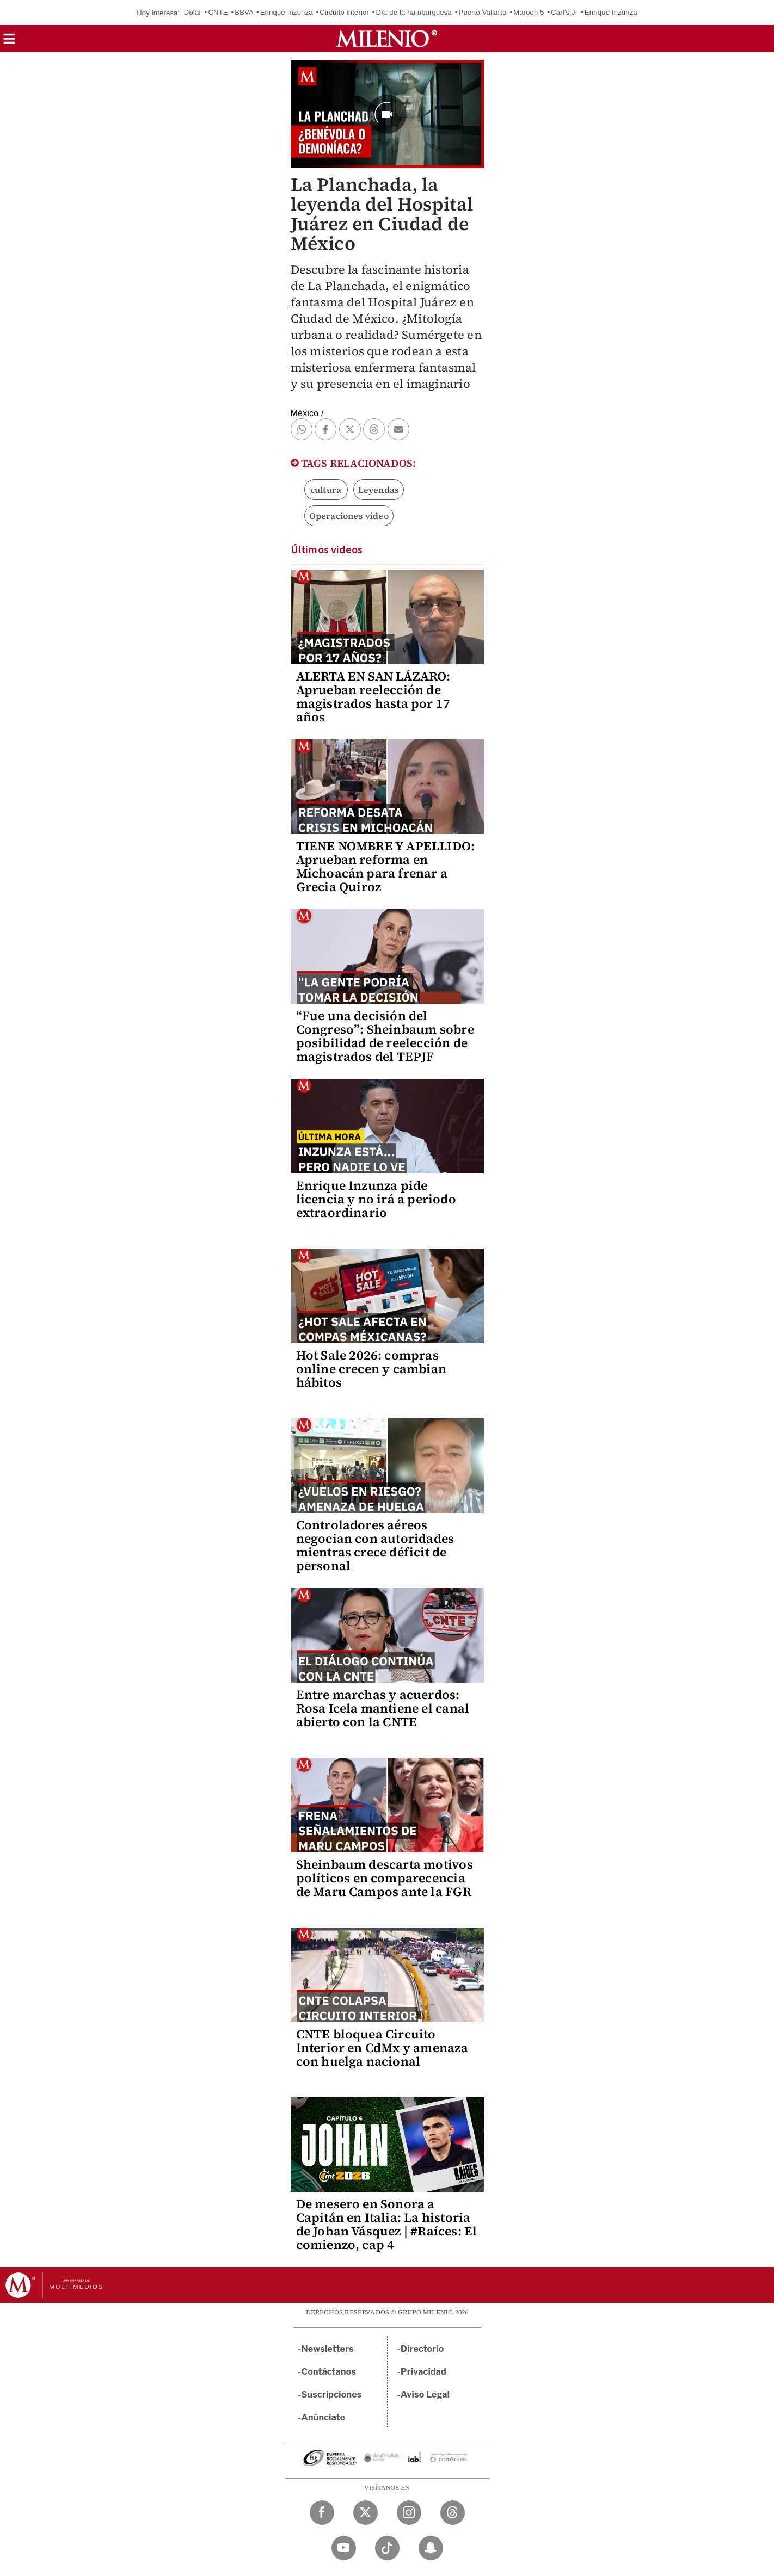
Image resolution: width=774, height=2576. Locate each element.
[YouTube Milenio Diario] (343, 2548)
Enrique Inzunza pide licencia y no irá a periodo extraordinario (376, 1199)
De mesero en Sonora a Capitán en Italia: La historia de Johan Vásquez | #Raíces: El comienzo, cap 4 (386, 2224)
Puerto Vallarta (483, 12)
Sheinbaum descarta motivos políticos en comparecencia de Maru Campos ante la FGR (384, 1878)
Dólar (192, 12)
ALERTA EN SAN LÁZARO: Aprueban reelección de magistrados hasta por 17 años (373, 697)
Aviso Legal (425, 2394)
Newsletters (328, 2349)
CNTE (218, 12)
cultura (325, 490)
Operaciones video (349, 516)
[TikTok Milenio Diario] (387, 2548)
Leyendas (379, 490)
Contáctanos (329, 2372)
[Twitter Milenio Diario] (365, 2512)
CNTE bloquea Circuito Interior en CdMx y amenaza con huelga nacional (382, 2047)
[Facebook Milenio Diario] (322, 2512)
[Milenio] (386, 38)
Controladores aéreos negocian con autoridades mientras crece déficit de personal (375, 1545)
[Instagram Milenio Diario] (409, 2512)
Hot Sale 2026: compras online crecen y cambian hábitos (371, 1368)
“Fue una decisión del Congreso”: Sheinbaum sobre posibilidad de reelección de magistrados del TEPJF (385, 1036)
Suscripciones (332, 2394)
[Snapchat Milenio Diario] (431, 2548)
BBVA (244, 12)
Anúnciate (323, 2417)
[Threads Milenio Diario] (452, 2512)
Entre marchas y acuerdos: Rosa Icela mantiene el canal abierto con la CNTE (383, 1708)
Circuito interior (344, 12)
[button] (9, 42)
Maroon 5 (528, 12)
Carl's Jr (564, 12)
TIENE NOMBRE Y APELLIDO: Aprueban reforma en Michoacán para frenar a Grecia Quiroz (385, 866)
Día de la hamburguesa (414, 12)
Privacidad (423, 2372)
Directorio (422, 2349)
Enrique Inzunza (286, 12)
